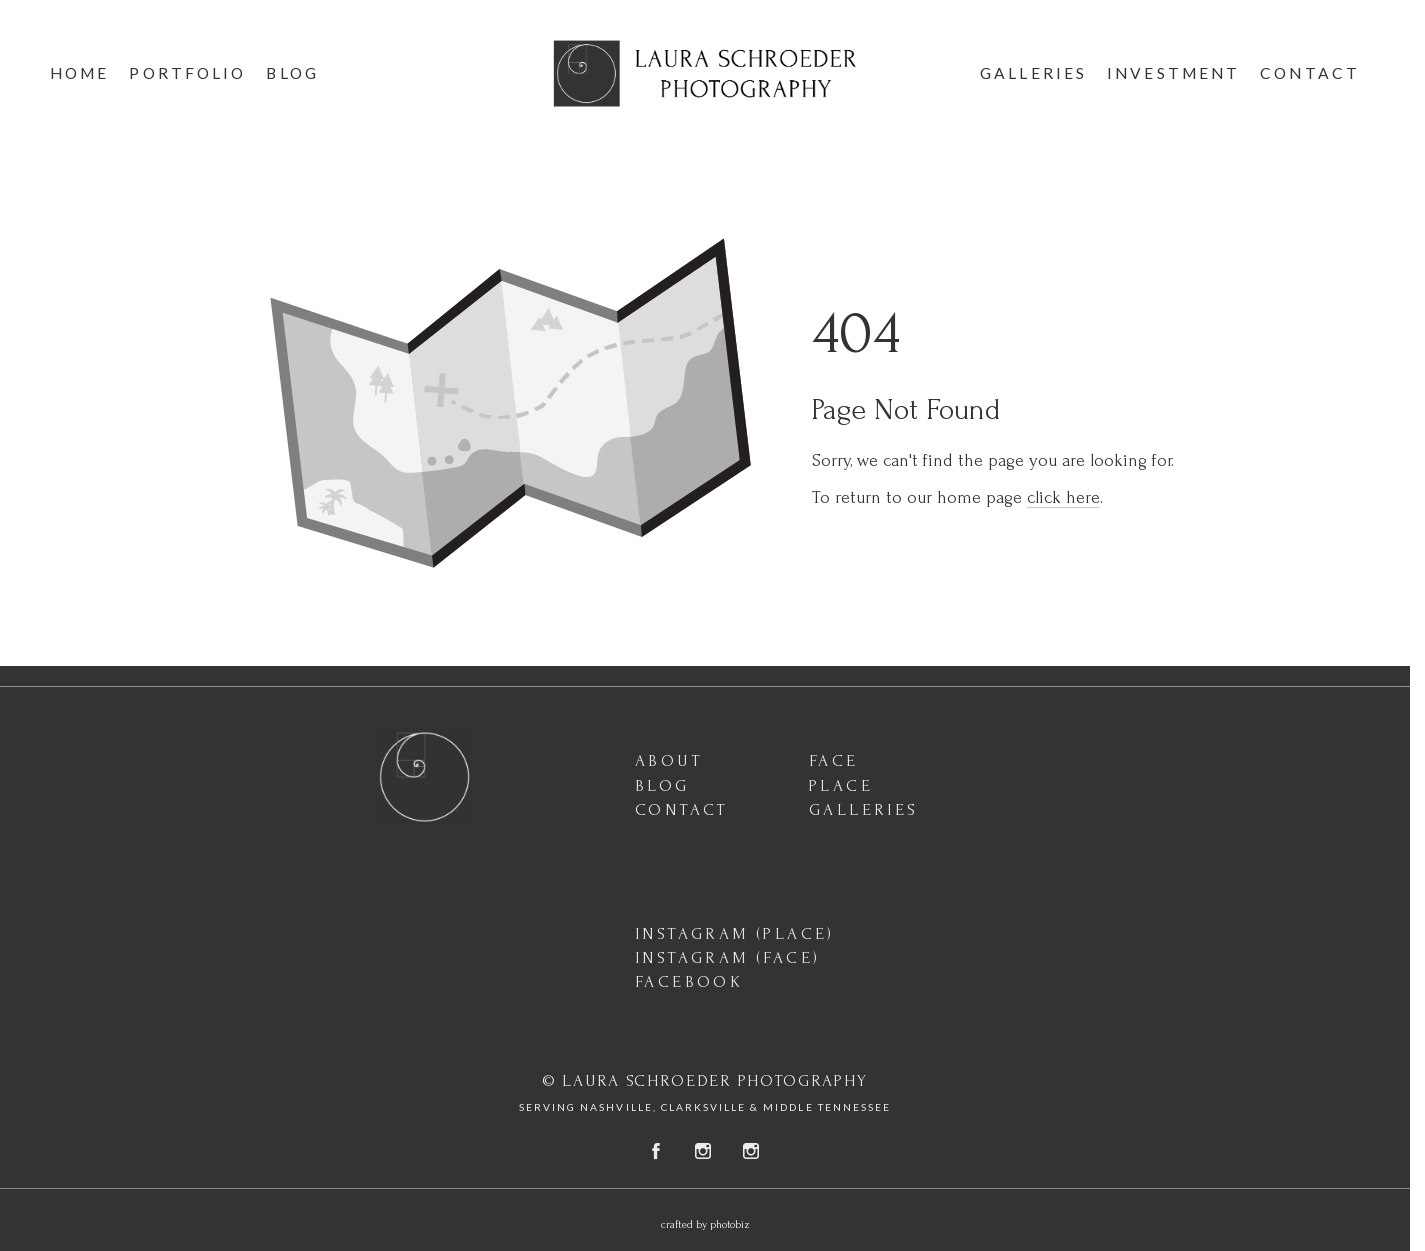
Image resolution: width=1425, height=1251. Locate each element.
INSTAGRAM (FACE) (727, 957)
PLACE (841, 785)
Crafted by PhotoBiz (705, 1225)
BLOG (662, 785)
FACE (834, 760)
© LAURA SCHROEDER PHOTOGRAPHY (704, 1081)
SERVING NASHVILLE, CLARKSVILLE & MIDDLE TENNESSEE (705, 1107)
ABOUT (669, 760)
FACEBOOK (689, 981)
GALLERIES (864, 809)
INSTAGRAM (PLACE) (735, 933)
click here (1063, 497)
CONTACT (682, 809)
